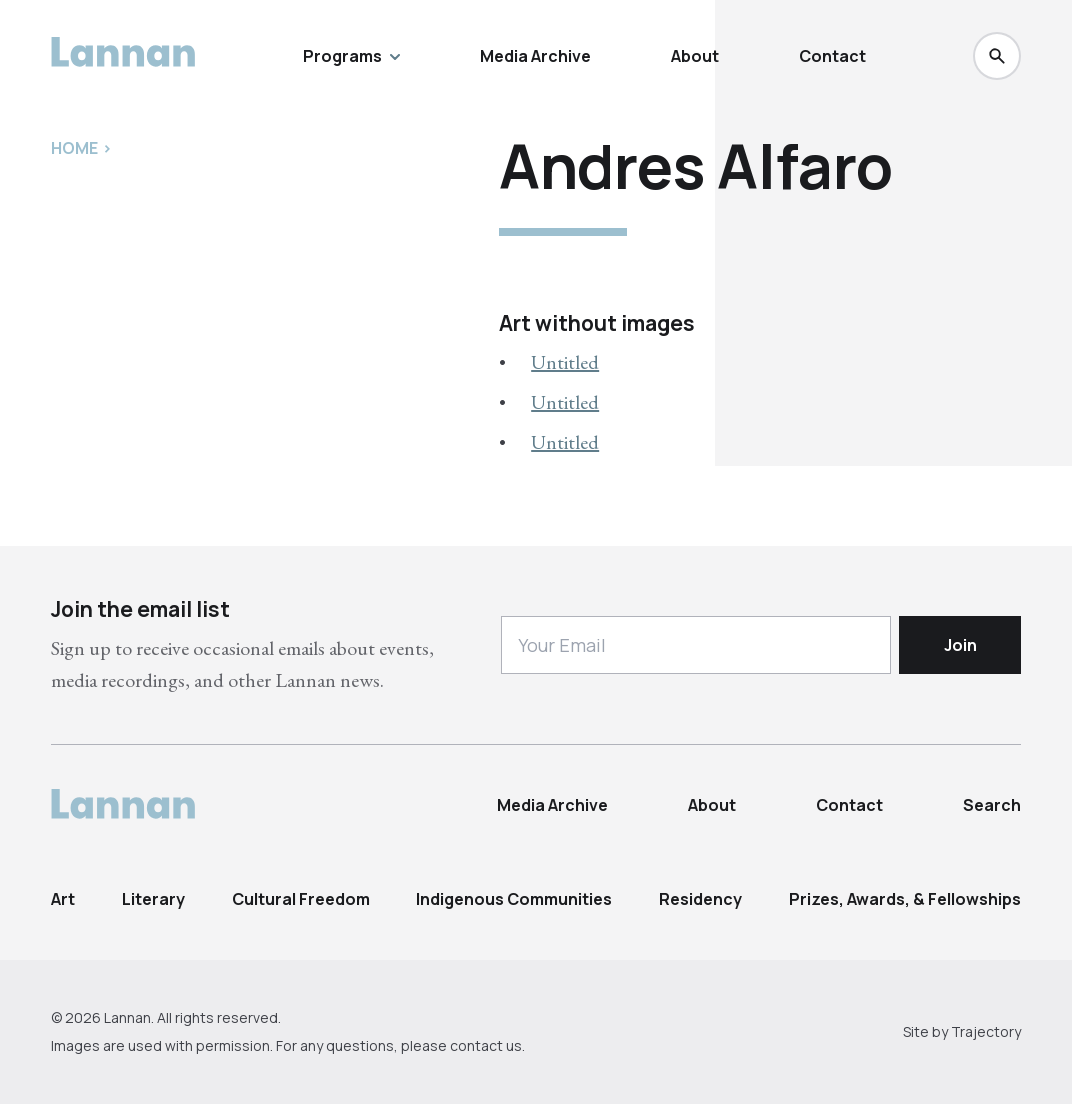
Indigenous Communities (514, 899)
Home (74, 148)
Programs (351, 56)
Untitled (565, 362)
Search (992, 805)
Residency (700, 899)
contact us (486, 1045)
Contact (832, 56)
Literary (153, 899)
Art (63, 899)
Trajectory (986, 1031)
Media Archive (535, 56)
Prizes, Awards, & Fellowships (905, 899)
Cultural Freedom (301, 899)
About (695, 56)
